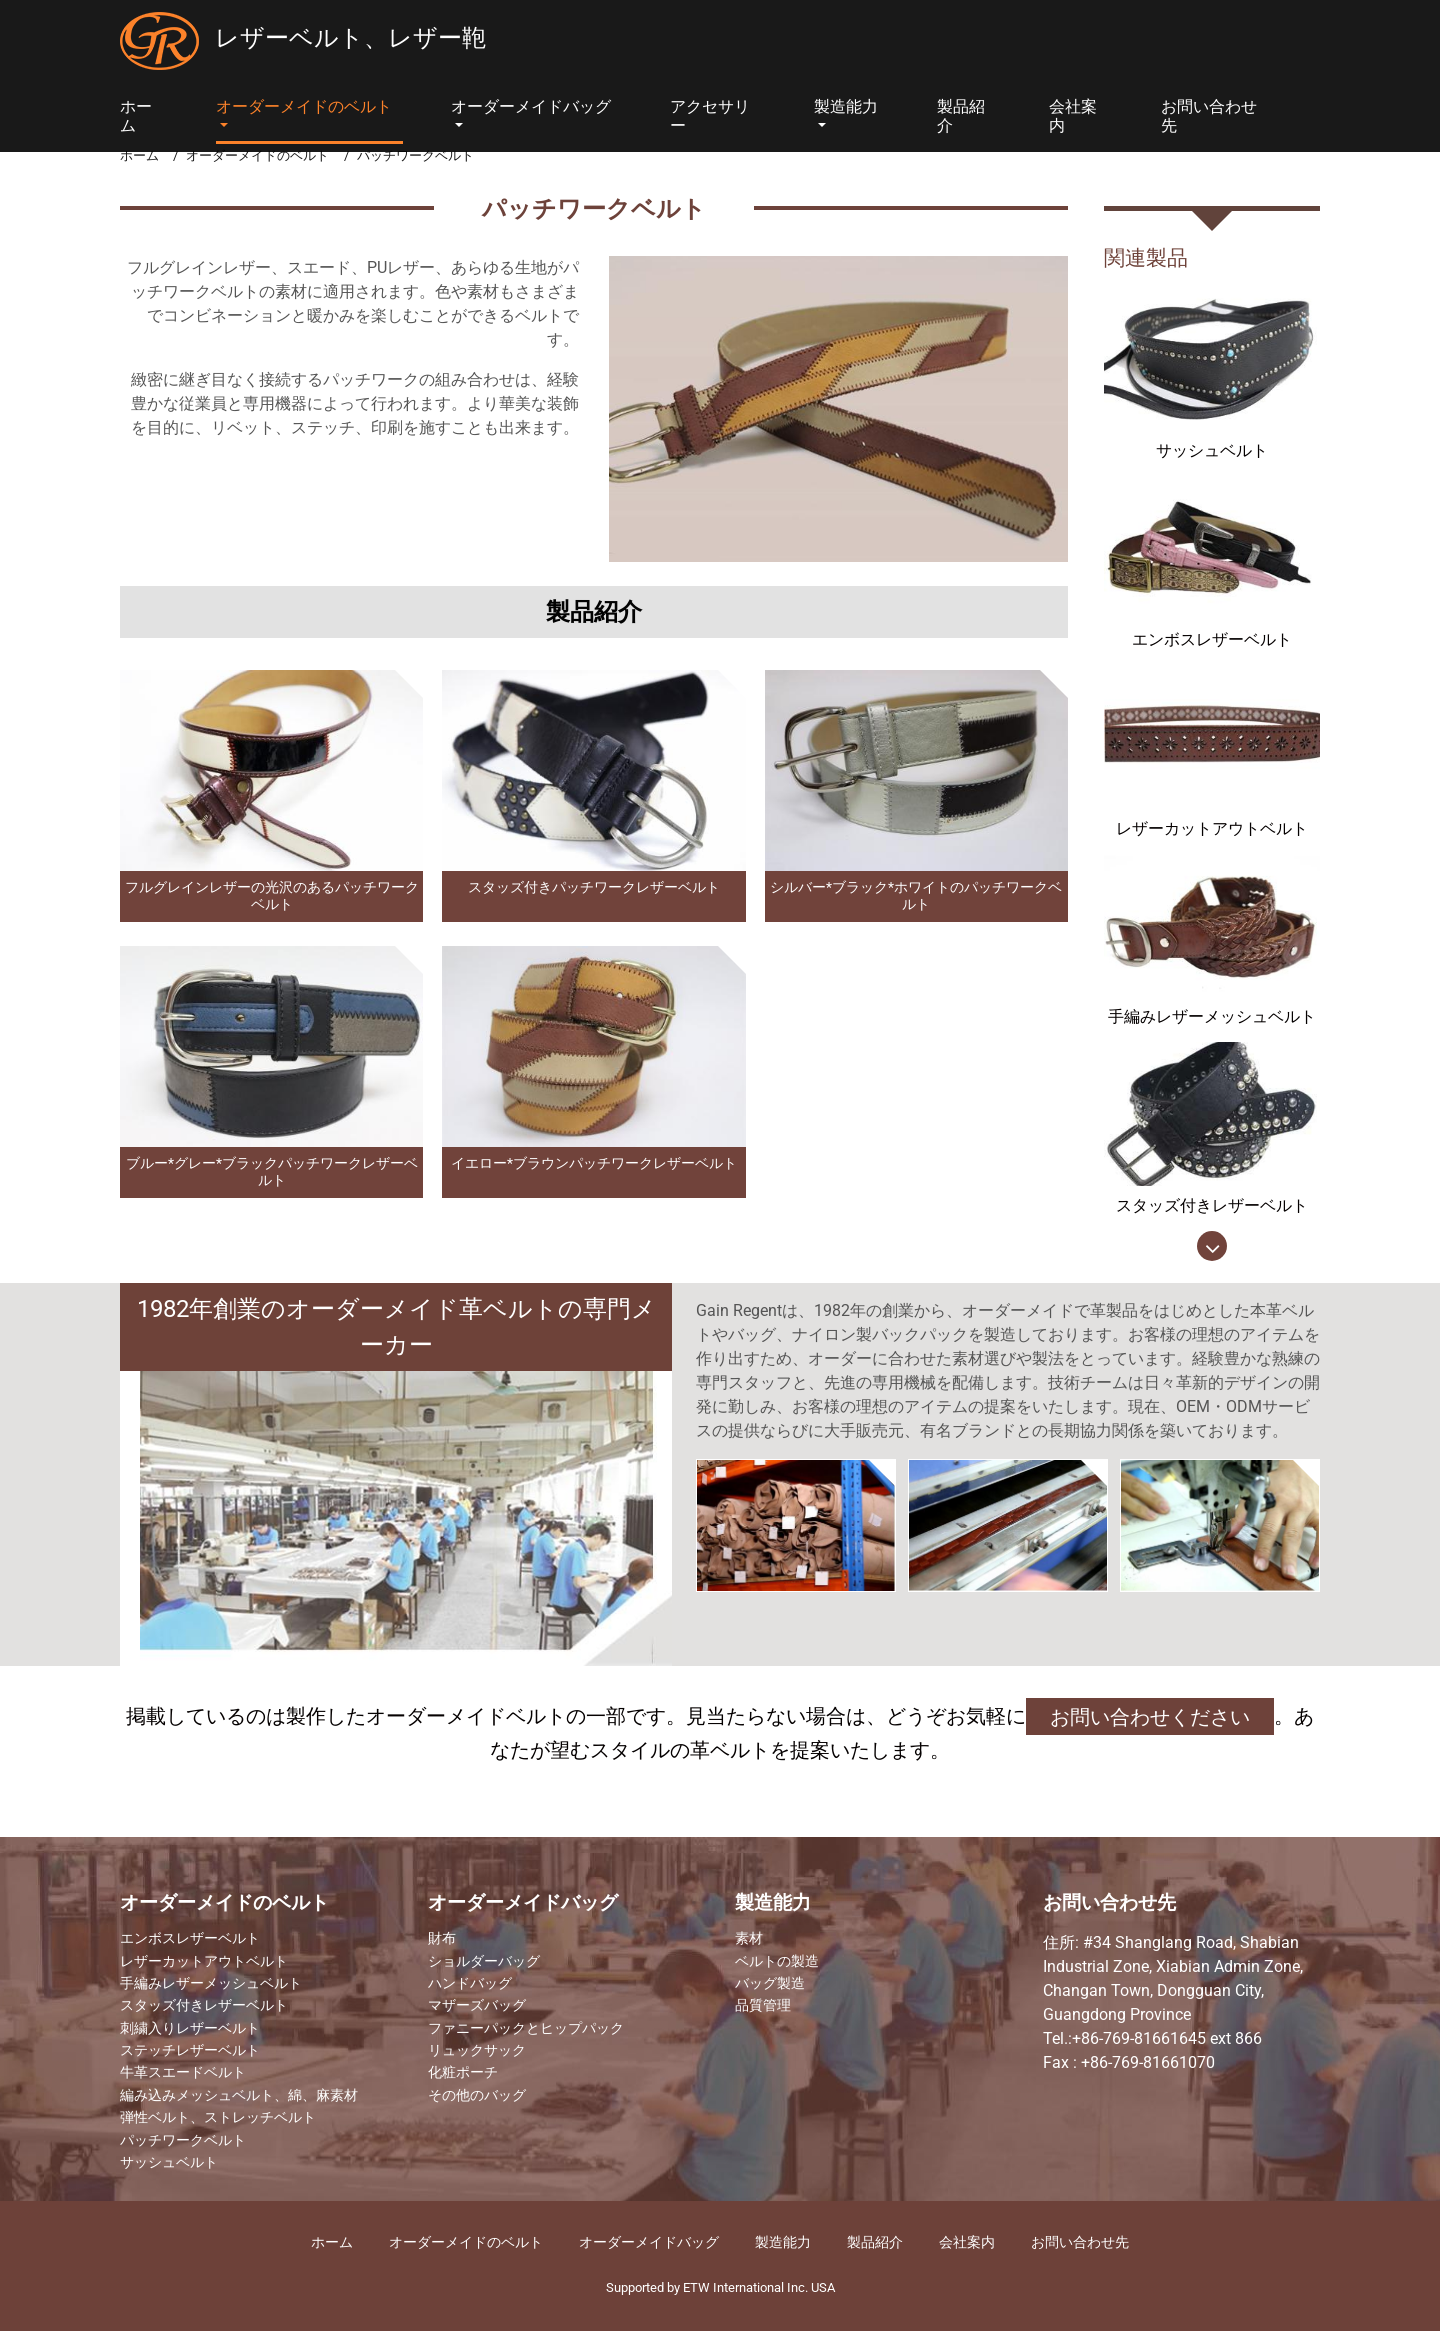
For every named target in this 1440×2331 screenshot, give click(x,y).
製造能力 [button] (846, 107)
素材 (749, 1939)
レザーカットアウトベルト (204, 1962)
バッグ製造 (770, 1984)
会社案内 (1073, 116)
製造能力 (773, 1903)
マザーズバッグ (477, 2006)
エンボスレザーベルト (190, 1939)
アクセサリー (710, 116)
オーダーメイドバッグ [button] (531, 107)
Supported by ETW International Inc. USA (720, 2287)
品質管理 (763, 2006)
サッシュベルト (169, 2163)
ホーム (136, 116)
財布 (442, 1939)
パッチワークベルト (183, 2141)
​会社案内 (967, 2242)
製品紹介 (961, 116)
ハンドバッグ (470, 1984)
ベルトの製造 (777, 1962)
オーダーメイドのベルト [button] (304, 107)
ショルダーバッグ (484, 1962)
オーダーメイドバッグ (523, 1903)
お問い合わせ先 (1209, 116)
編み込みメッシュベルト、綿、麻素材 (239, 2096)
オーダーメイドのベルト (257, 155)
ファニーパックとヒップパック (526, 2029)
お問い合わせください (1150, 1717)
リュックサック (477, 2051)
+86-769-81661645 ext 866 (1167, 2038)
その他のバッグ (477, 2096)
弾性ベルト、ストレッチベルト (218, 2118)
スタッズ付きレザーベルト (204, 2006)
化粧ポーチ (463, 2073)
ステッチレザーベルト (190, 2051)
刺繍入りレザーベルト (190, 2029)
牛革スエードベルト (183, 2073)
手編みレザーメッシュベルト (211, 1984)
